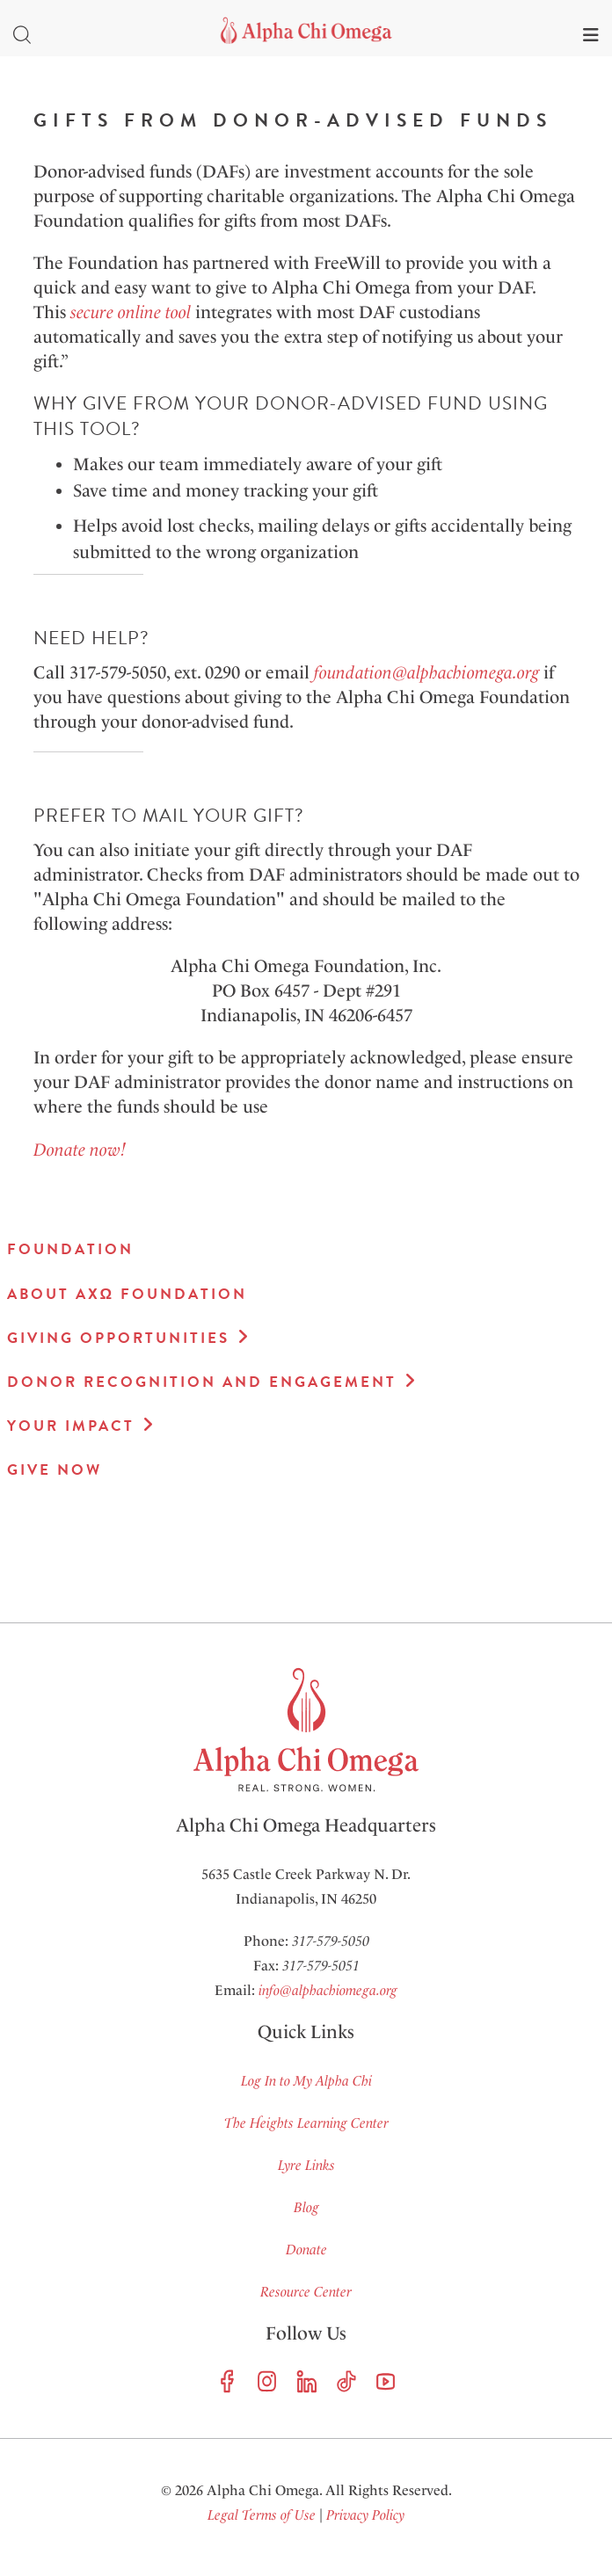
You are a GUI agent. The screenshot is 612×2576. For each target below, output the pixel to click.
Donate (306, 2249)
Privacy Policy (365, 2515)
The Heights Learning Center (306, 2123)
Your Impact (71, 1426)
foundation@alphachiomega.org (426, 672)
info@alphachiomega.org (328, 1990)
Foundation (70, 1249)
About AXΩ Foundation (127, 1294)
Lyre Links (306, 2165)
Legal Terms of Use (262, 2515)
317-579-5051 (321, 1965)
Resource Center (306, 2291)
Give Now (54, 1470)
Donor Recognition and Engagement (202, 1382)
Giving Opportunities (118, 1338)
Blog (306, 2207)
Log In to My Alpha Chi (306, 2080)
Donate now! (79, 1149)
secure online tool (128, 312)
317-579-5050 (330, 1941)
